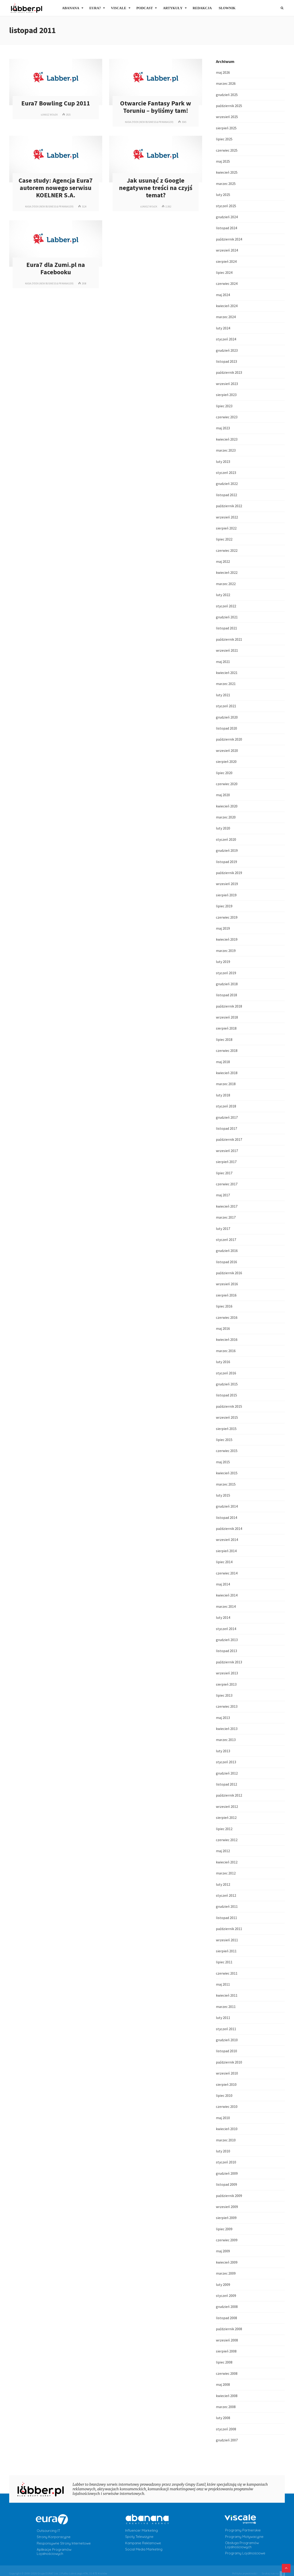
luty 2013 (223, 1751)
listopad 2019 (226, 861)
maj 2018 (223, 1061)
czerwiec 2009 (226, 2240)
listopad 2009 (226, 2184)
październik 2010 (229, 2062)
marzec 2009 (226, 2273)
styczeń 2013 (226, 1762)
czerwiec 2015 (226, 1450)
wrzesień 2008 (227, 2340)
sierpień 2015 (226, 1428)
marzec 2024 (226, 316)
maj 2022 (223, 561)
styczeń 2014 (226, 1628)
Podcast (144, 8)
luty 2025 (223, 194)
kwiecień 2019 (226, 939)
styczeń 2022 (226, 606)
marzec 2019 (226, 950)
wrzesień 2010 (227, 2073)
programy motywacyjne (244, 2531)
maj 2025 (223, 161)
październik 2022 (229, 506)
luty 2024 (223, 328)
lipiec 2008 (224, 2362)
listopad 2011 (226, 1917)
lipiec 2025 (224, 139)
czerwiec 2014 (226, 1573)
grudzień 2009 (227, 2173)
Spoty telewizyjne (139, 2531)
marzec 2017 (226, 1217)
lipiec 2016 (224, 1306)
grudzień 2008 (227, 2306)
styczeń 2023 (226, 472)
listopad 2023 (226, 361)
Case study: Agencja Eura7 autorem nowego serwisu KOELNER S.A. (56, 187)
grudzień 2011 (227, 1906)
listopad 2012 (226, 1784)
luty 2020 (223, 828)
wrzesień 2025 (227, 116)
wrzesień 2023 (227, 383)
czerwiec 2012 (226, 1839)
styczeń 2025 (226, 206)
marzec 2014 (226, 1606)
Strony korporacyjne (54, 2531)
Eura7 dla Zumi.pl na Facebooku (55, 268)
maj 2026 (223, 72)
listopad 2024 (226, 228)
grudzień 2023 (227, 350)
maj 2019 (223, 928)
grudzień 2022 (227, 483)
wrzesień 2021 (227, 650)
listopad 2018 (226, 995)
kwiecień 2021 (226, 672)
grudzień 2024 (227, 217)
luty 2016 (223, 1361)
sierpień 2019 (226, 895)
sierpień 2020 (226, 761)
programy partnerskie (243, 2525)
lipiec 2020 (224, 772)
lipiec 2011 (224, 1962)
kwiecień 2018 (226, 1072)
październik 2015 (229, 1406)
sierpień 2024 (226, 261)
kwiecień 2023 (226, 439)
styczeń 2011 (226, 2029)
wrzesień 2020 (227, 750)
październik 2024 (229, 239)
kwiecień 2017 (226, 1206)
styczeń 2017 (226, 1239)
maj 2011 (223, 1984)
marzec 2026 (226, 83)
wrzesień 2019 (227, 883)
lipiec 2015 (224, 1439)
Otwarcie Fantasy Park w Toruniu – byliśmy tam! (155, 107)
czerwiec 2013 (226, 1706)
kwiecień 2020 (226, 806)
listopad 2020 (226, 728)
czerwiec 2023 (226, 417)
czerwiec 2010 (226, 2106)
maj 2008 (223, 2384)
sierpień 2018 (226, 1028)
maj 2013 (223, 1717)
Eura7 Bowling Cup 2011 (55, 103)
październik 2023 (229, 372)
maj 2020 (223, 795)
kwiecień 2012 (226, 1862)
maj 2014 (223, 1584)
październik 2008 (229, 2329)
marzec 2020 (226, 817)
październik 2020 (229, 739)
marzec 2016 (226, 1350)
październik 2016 (229, 1273)
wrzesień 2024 (227, 250)
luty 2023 (223, 461)
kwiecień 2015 (226, 1473)
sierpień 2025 (226, 128)
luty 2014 (223, 1617)
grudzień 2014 (227, 1506)
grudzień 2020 (227, 717)
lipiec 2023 (224, 406)
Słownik (227, 8)
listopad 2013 (226, 1650)
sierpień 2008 (226, 2351)
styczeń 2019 (226, 973)
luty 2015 (223, 1495)
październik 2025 (229, 105)
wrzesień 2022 (227, 517)
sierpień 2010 (226, 2084)
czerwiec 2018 (226, 1050)
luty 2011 (223, 2017)
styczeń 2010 (226, 2162)
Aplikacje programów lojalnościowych (54, 2546)
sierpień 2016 (226, 1295)
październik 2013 (229, 1662)
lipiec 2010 (224, 2095)
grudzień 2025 (227, 94)
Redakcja (202, 8)
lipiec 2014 (224, 1562)
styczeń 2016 (226, 1373)
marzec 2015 (226, 1484)
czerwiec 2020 (226, 783)
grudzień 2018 (227, 984)
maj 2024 (223, 294)
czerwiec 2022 (226, 550)
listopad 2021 (226, 628)
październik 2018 (229, 1006)
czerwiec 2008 (226, 2373)
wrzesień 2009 (227, 2206)
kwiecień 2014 (226, 1595)
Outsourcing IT (48, 2525)
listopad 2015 (226, 1395)
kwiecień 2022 (226, 572)
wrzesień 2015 (227, 1417)
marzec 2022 (226, 583)
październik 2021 (229, 639)
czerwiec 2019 (226, 917)
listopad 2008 (226, 2318)
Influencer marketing (141, 2525)
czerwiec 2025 (226, 150)
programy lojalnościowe (245, 2548)
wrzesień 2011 (227, 1940)
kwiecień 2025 (226, 172)
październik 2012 (229, 1795)
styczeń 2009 (226, 2295)
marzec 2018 (226, 1083)
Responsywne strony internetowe (64, 2538)
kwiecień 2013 (226, 1728)
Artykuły (172, 8)
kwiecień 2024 (226, 305)
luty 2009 (223, 2284)
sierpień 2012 (226, 1817)
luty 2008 (223, 2417)
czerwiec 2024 (226, 283)
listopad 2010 (226, 2051)
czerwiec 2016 (226, 1317)
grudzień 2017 (227, 1117)
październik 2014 (229, 1528)
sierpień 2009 (226, 2217)
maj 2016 (223, 1328)
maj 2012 (223, 1850)
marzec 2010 (226, 2140)
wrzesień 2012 (227, 1806)
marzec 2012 (226, 1873)
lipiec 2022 (224, 539)
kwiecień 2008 (226, 2395)
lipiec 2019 (224, 906)
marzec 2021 (226, 683)
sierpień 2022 (226, 528)
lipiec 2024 (224, 272)
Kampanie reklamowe (143, 2538)
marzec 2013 (226, 1739)
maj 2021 (223, 661)
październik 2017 (229, 1139)
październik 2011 (229, 1928)
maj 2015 (223, 1462)
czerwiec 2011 (226, 1973)
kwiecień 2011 (226, 1995)
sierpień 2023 (226, 394)
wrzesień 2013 (227, 1673)
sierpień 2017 (226, 1161)
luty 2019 (223, 961)
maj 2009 (223, 2251)
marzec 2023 (226, 450)
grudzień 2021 (227, 617)
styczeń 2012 (226, 1895)
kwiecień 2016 (226, 1339)
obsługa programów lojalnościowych (242, 2540)
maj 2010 (223, 2117)
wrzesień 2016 (227, 1284)
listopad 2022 (226, 495)
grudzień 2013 (227, 1639)
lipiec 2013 (224, 1695)
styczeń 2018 (226, 1106)
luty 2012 (223, 1884)
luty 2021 (223, 695)
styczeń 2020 (226, 839)
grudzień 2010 (227, 2040)
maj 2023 (223, 428)
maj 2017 (223, 1195)
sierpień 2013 (226, 1684)
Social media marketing (143, 2544)
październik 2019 (229, 872)
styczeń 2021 (226, 706)
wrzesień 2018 (227, 1017)
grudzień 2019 (227, 850)
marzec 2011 (226, 2006)
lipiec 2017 (224, 1173)
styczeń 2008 (226, 2429)
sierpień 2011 (226, 1951)
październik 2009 (229, 2195)
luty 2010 (223, 2151)
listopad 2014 (226, 1517)
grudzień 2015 (227, 1384)
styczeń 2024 (226, 339)
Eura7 (95, 8)
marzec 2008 (226, 2406)
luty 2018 (223, 1095)
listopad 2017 (226, 1128)
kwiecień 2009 (226, 2262)
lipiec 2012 (224, 1828)
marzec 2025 (226, 183)
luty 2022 (223, 594)
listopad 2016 (226, 1262)
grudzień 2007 (227, 2440)
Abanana (70, 8)
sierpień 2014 (226, 1550)
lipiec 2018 (224, 1039)
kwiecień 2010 (226, 2128)
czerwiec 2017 (226, 1184)
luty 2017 (223, 1228)
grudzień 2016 (227, 1250)
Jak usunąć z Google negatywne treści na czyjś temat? (155, 187)
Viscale (118, 8)
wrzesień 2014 (227, 1539)
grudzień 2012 (227, 1773)
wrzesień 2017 (227, 1150)
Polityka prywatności (244, 2568)
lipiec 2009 (224, 2229)
